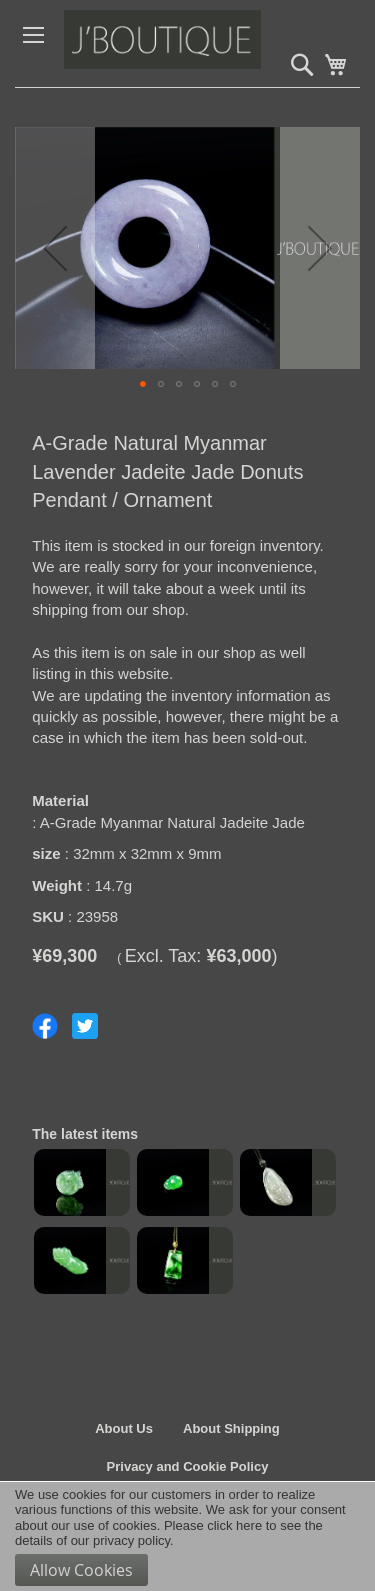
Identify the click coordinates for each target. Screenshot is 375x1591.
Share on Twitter (85, 1026)
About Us (124, 1428)
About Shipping (231, 1428)
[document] (187, 1536)
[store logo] (204, 43)
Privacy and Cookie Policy (188, 1466)
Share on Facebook (45, 1026)
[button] (55, 248)
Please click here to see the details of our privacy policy (169, 1533)
